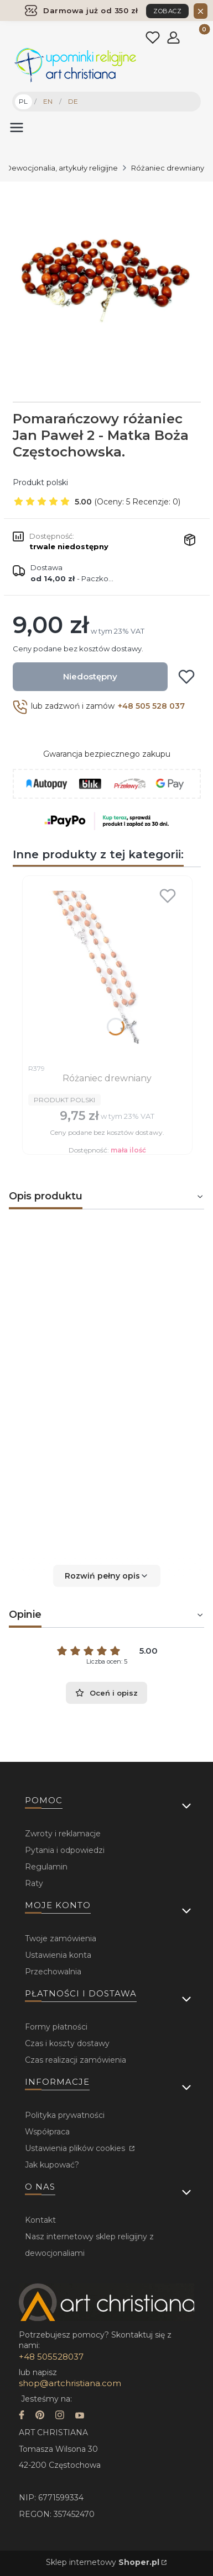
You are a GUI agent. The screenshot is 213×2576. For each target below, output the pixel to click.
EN (48, 101)
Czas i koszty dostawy (67, 2043)
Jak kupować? (52, 2165)
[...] (106, 279)
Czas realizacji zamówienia (75, 2060)
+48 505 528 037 (151, 706)
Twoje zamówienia (60, 1938)
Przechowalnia (53, 1972)
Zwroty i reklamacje (63, 1834)
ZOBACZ (167, 11)
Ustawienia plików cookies (76, 2148)
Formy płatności (56, 2027)
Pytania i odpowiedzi (65, 1850)
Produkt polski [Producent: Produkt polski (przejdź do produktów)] (40, 482)
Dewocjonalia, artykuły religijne (62, 167)
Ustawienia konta (58, 1955)
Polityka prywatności (65, 2115)
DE (73, 101)
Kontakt (40, 2220)
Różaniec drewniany (167, 167)
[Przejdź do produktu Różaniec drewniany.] (107, 969)
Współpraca (47, 2132)
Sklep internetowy (102, 2562)
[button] (106, 1576)
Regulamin (46, 1867)
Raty (34, 1883)
